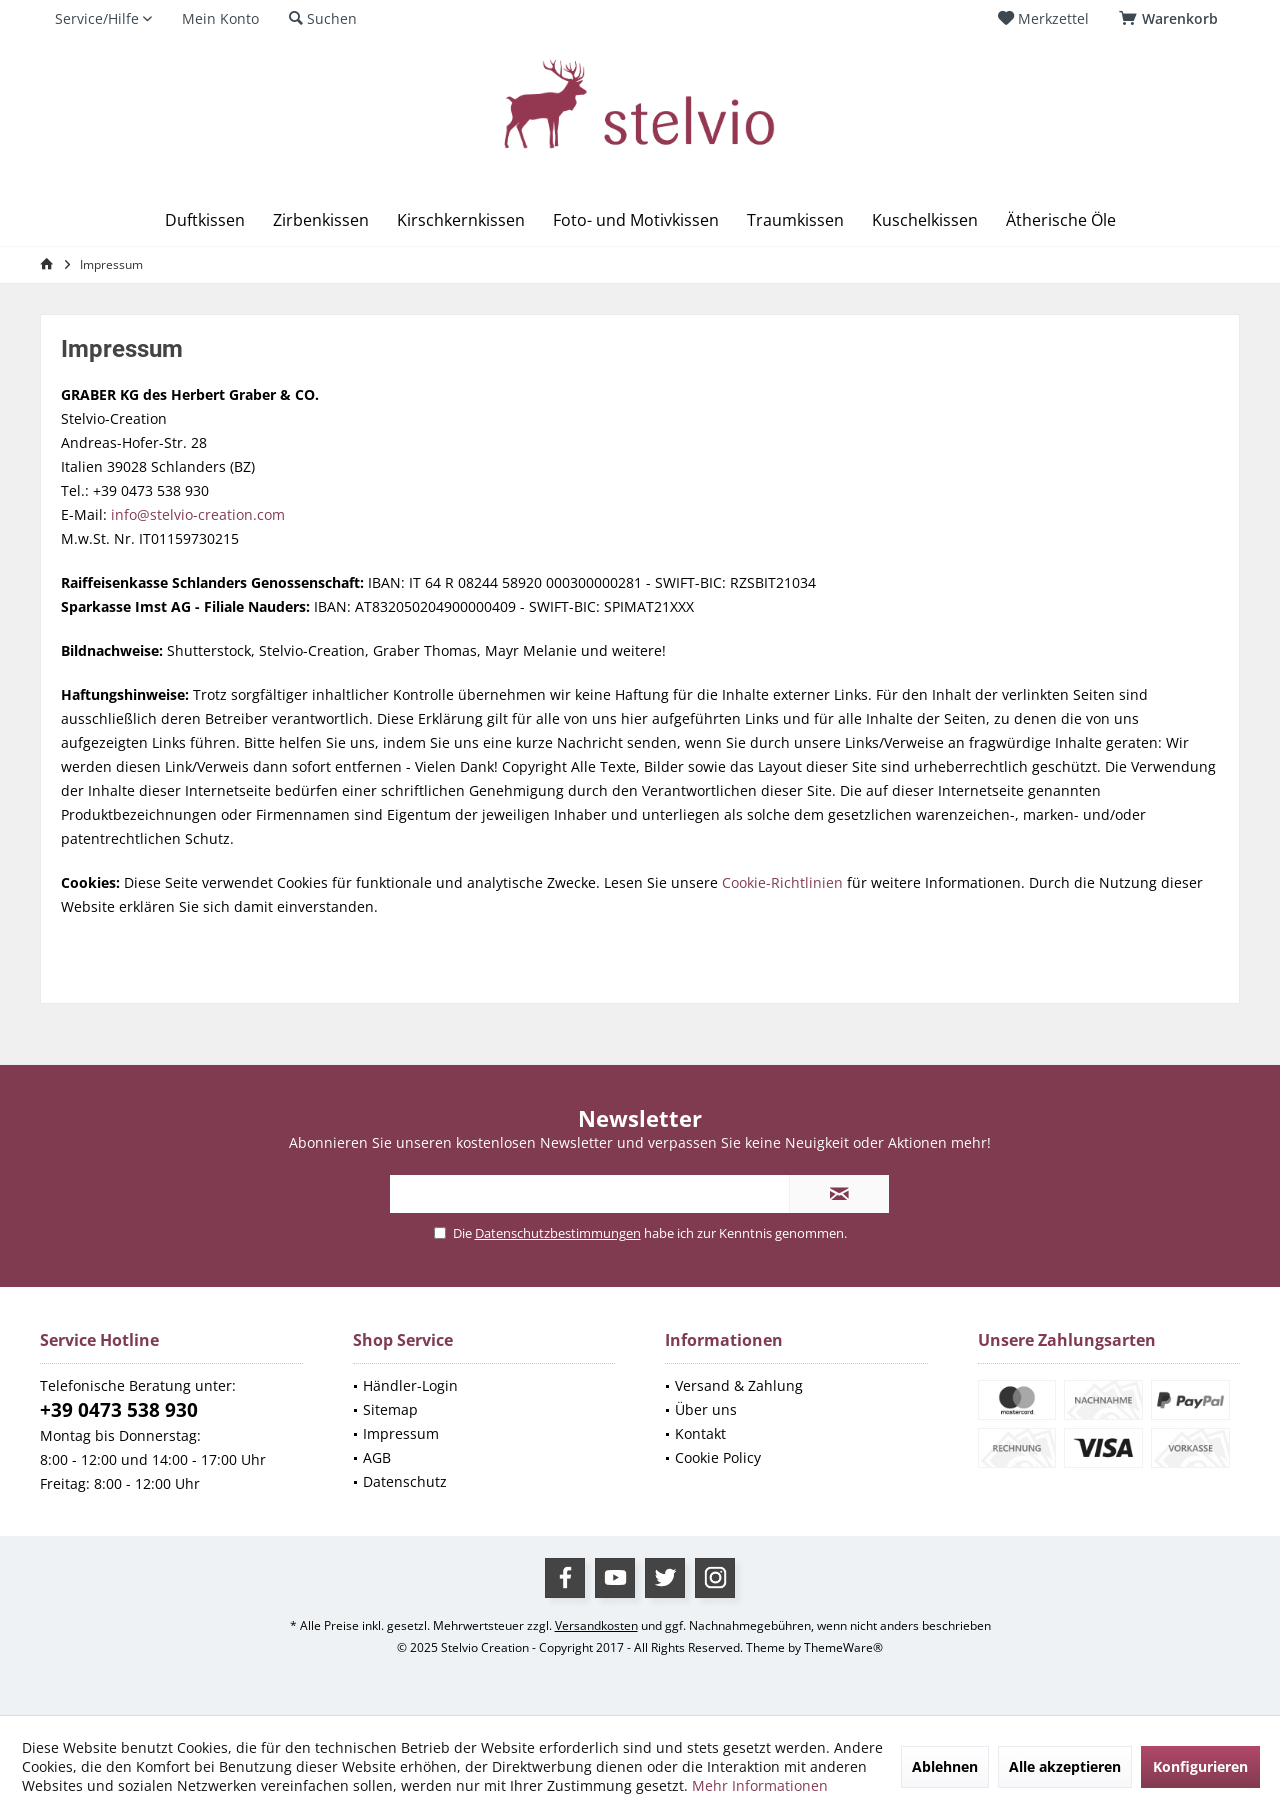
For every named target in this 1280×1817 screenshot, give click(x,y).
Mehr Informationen (760, 1785)
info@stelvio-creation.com (198, 514)
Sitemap (390, 1409)
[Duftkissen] (205, 220)
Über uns (706, 1409)
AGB (377, 1457)
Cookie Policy (718, 1457)
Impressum (401, 1433)
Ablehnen (945, 1766)
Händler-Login (410, 1385)
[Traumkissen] (795, 220)
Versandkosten (596, 1625)
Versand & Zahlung (739, 1385)
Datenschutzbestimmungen (558, 1233)
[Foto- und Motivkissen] (636, 220)
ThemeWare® (843, 1647)
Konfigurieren (1200, 1766)
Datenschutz (405, 1481)
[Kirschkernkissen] (461, 220)
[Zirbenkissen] (321, 220)
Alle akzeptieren (1065, 1766)
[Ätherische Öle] (1061, 220)
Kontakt (700, 1433)
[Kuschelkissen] (925, 220)
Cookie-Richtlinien (782, 882)
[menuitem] (1172, 19)
